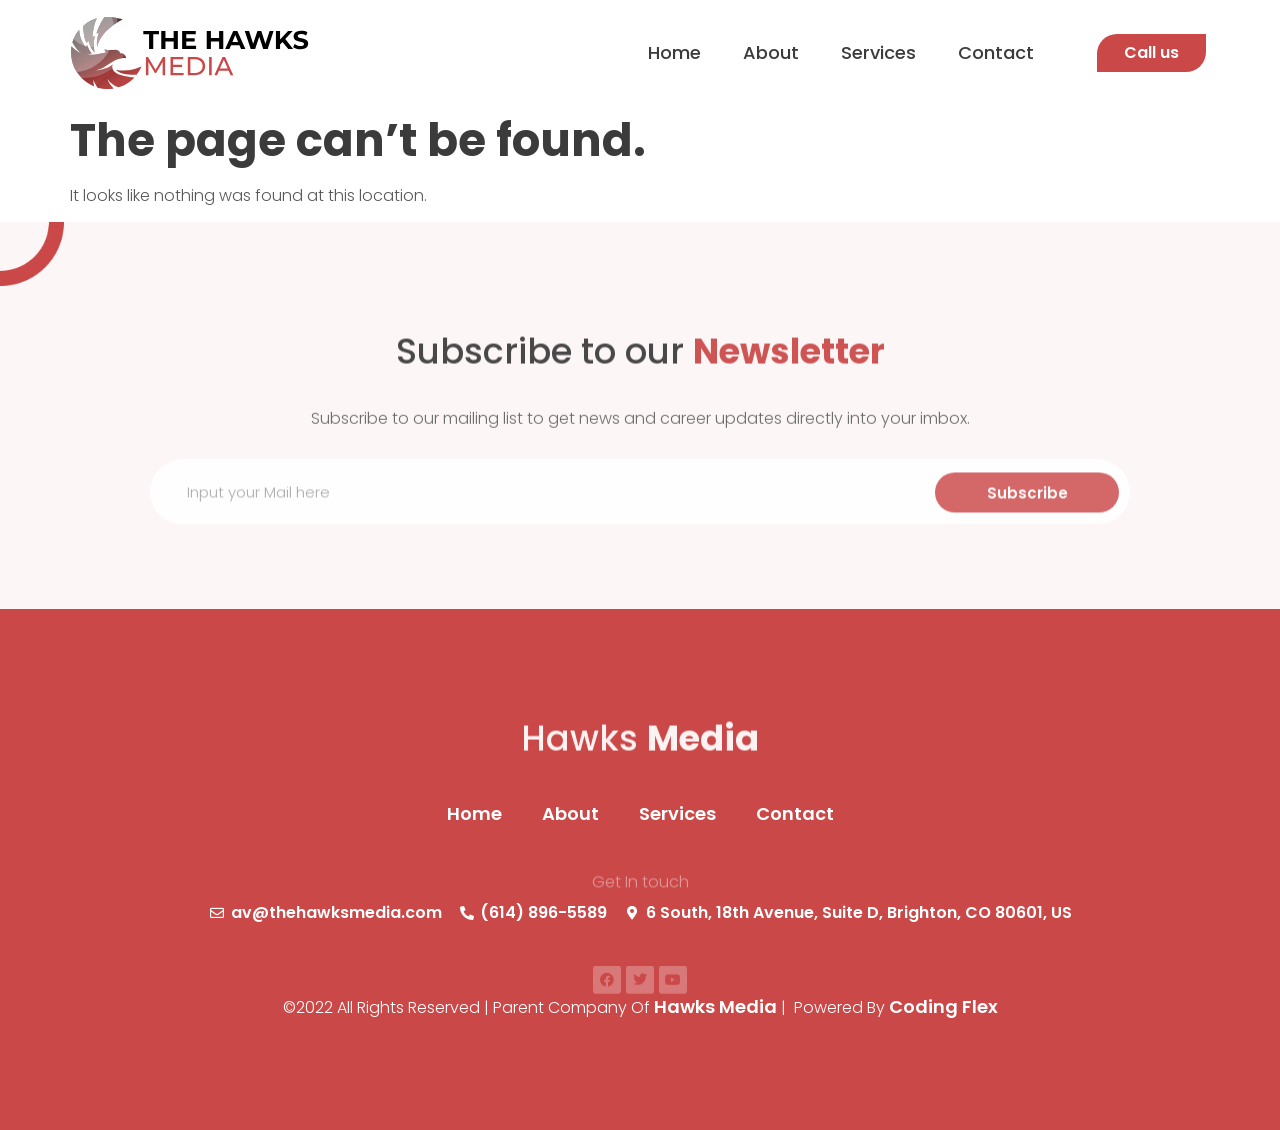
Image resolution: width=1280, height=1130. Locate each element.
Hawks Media (715, 1006)
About (771, 52)
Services (878, 52)
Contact (996, 52)
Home (674, 52)
